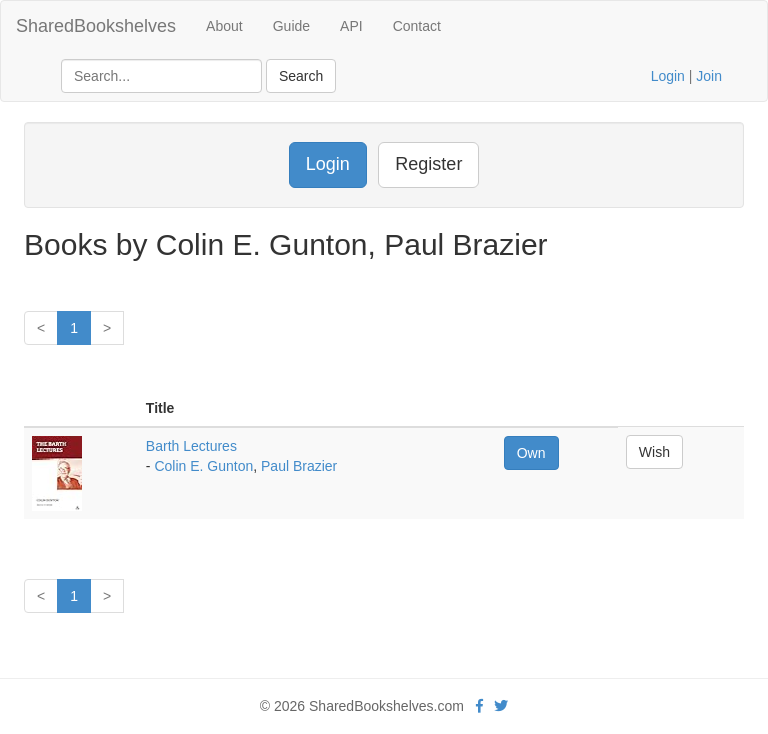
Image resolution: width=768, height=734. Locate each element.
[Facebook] (479, 706)
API (351, 26)
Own (531, 453)
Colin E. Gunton (203, 466)
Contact (417, 26)
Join (709, 76)
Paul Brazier (299, 466)
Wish (654, 452)
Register (428, 164)
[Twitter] (501, 706)
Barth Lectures (191, 446)
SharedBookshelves (96, 26)
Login (668, 76)
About (224, 26)
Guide (291, 26)
